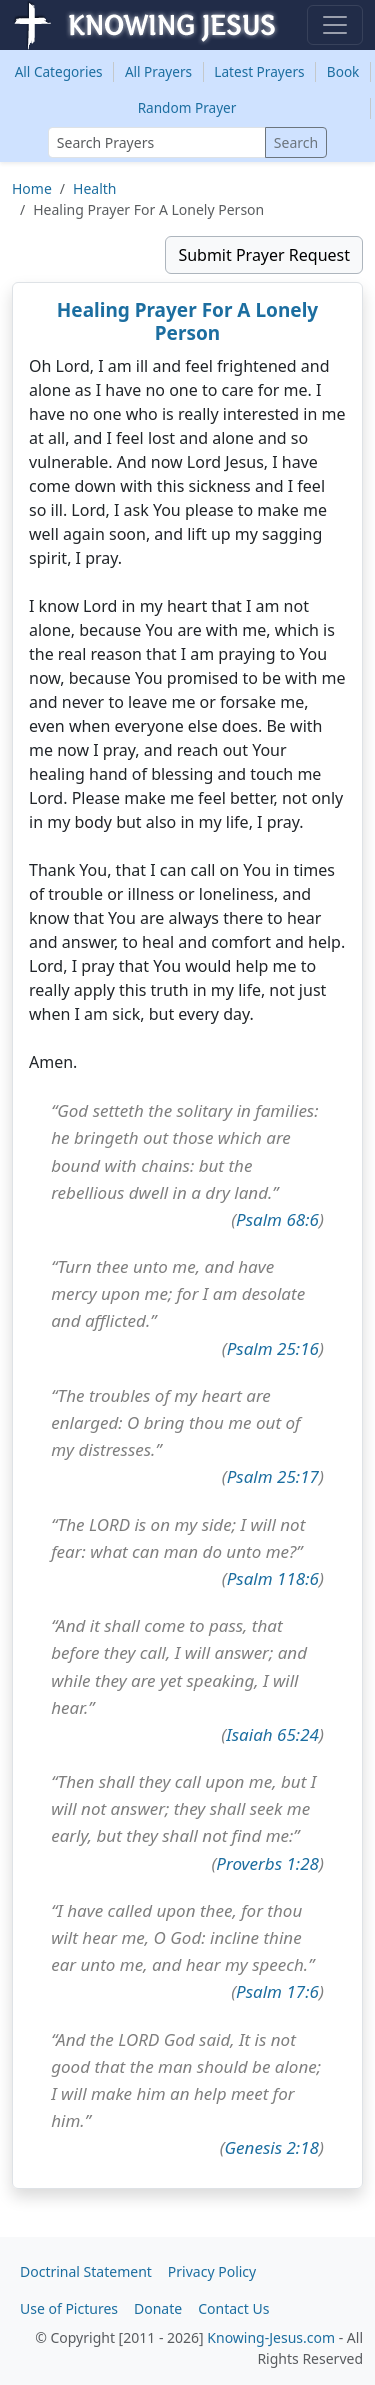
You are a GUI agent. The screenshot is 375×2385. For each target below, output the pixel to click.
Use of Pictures (69, 2308)
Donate (158, 2308)
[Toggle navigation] (335, 25)
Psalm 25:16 (273, 1348)
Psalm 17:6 (277, 1991)
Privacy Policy (212, 2271)
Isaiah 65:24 (272, 1734)
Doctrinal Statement (86, 2271)
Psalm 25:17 (273, 1476)
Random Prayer (187, 107)
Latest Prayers (259, 71)
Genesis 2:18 (272, 2147)
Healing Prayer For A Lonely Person (187, 321)
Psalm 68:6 (277, 1219)
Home (32, 188)
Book (343, 71)
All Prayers (158, 71)
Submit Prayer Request (264, 255)
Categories (59, 71)
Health (94, 188)
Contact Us (233, 2308)
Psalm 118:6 (273, 1578)
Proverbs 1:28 (267, 1863)
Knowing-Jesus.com (271, 2337)
